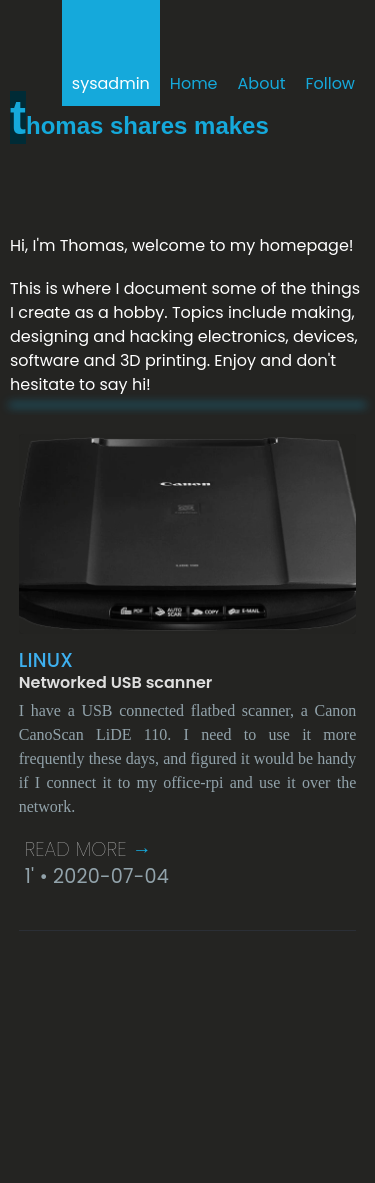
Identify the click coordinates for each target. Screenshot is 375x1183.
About (262, 83)
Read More (88, 849)
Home (194, 83)
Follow (330, 83)
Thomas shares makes (139, 125)
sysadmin (111, 83)
